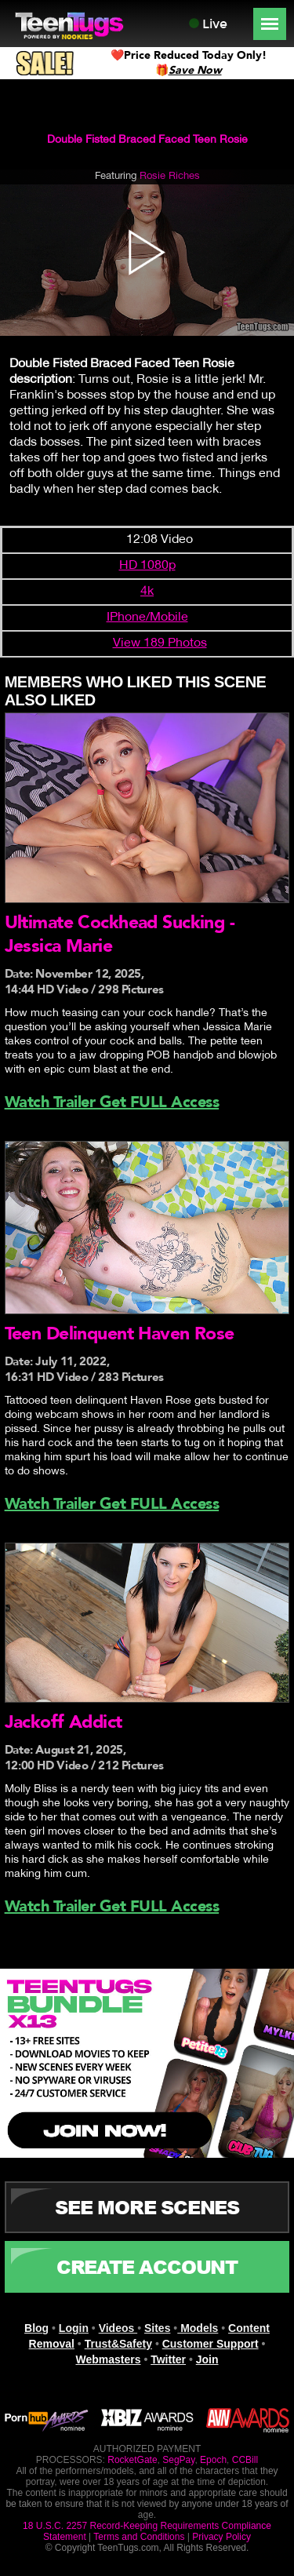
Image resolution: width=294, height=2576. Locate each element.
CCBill (245, 2459)
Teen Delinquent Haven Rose (119, 1333)
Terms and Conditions (138, 2536)
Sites (157, 2328)
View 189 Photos (160, 643)
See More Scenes (147, 2207)
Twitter (168, 2359)
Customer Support (210, 2343)
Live (208, 23)
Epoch (213, 2459)
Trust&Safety (118, 2343)
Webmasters (107, 2359)
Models (197, 2328)
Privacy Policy (221, 2536)
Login (74, 2328)
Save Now (195, 70)
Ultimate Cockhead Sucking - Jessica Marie (119, 934)
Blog (36, 2328)
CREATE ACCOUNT (147, 2266)
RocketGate (132, 2459)
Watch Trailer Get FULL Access (112, 1102)
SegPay (178, 2459)
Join (207, 2359)
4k (147, 591)
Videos (118, 2328)
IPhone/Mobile (147, 617)
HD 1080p (147, 565)
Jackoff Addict (63, 1722)
